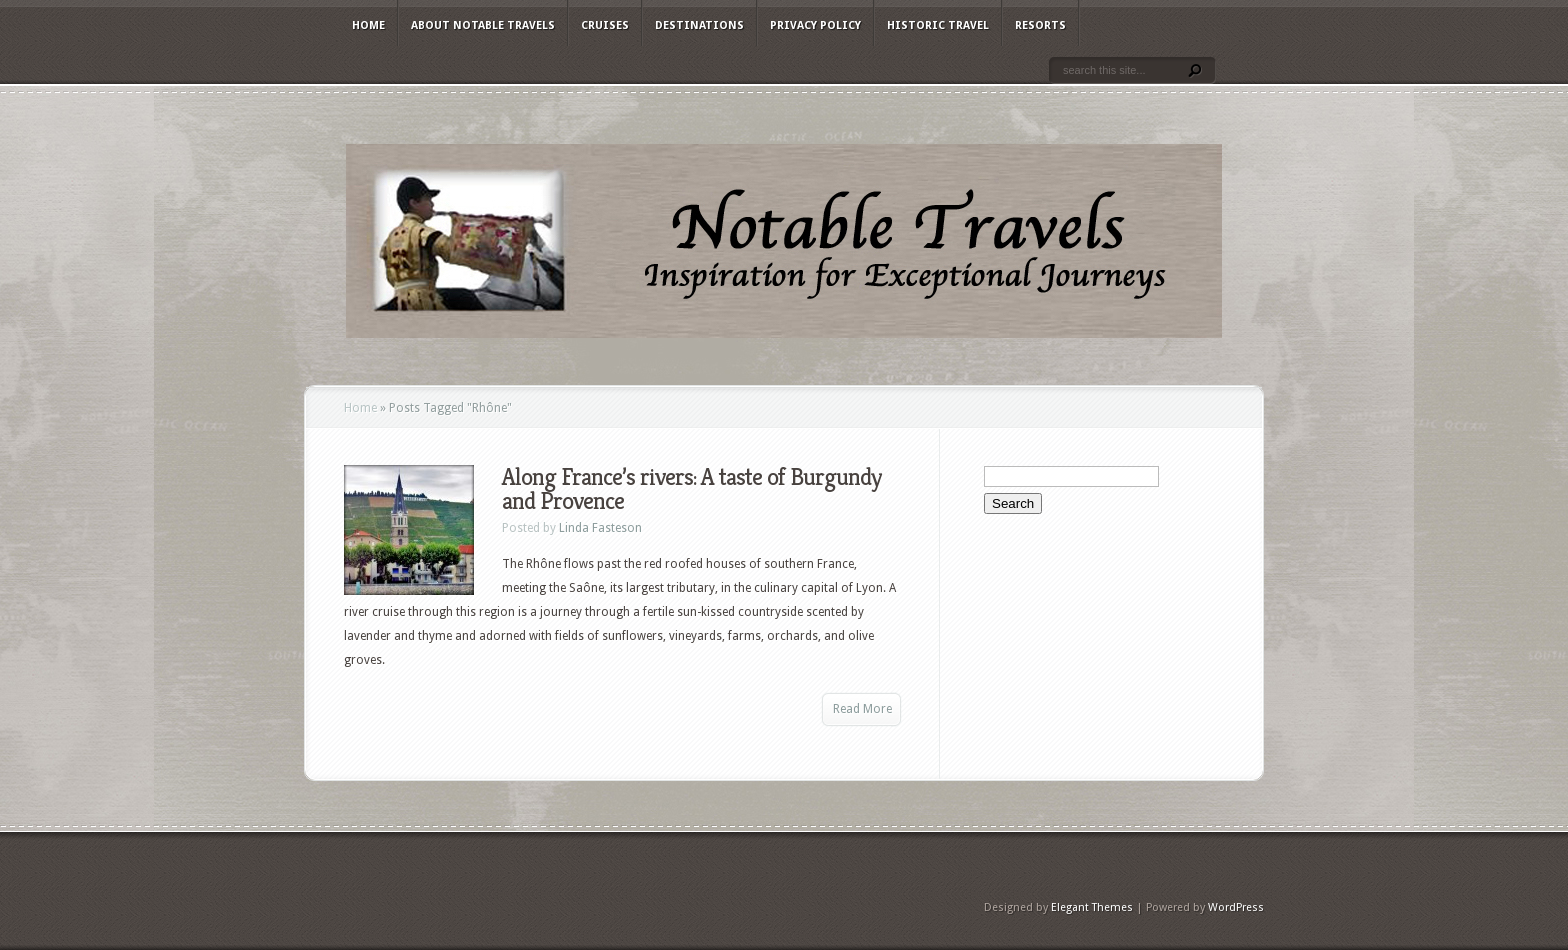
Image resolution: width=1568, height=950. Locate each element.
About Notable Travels (483, 25)
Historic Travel (938, 25)
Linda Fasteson (600, 528)
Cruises (605, 25)
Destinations (699, 25)
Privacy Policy (815, 25)
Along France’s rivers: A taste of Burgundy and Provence (691, 489)
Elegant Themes (1092, 907)
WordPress (1236, 907)
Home (368, 25)
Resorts (1040, 25)
